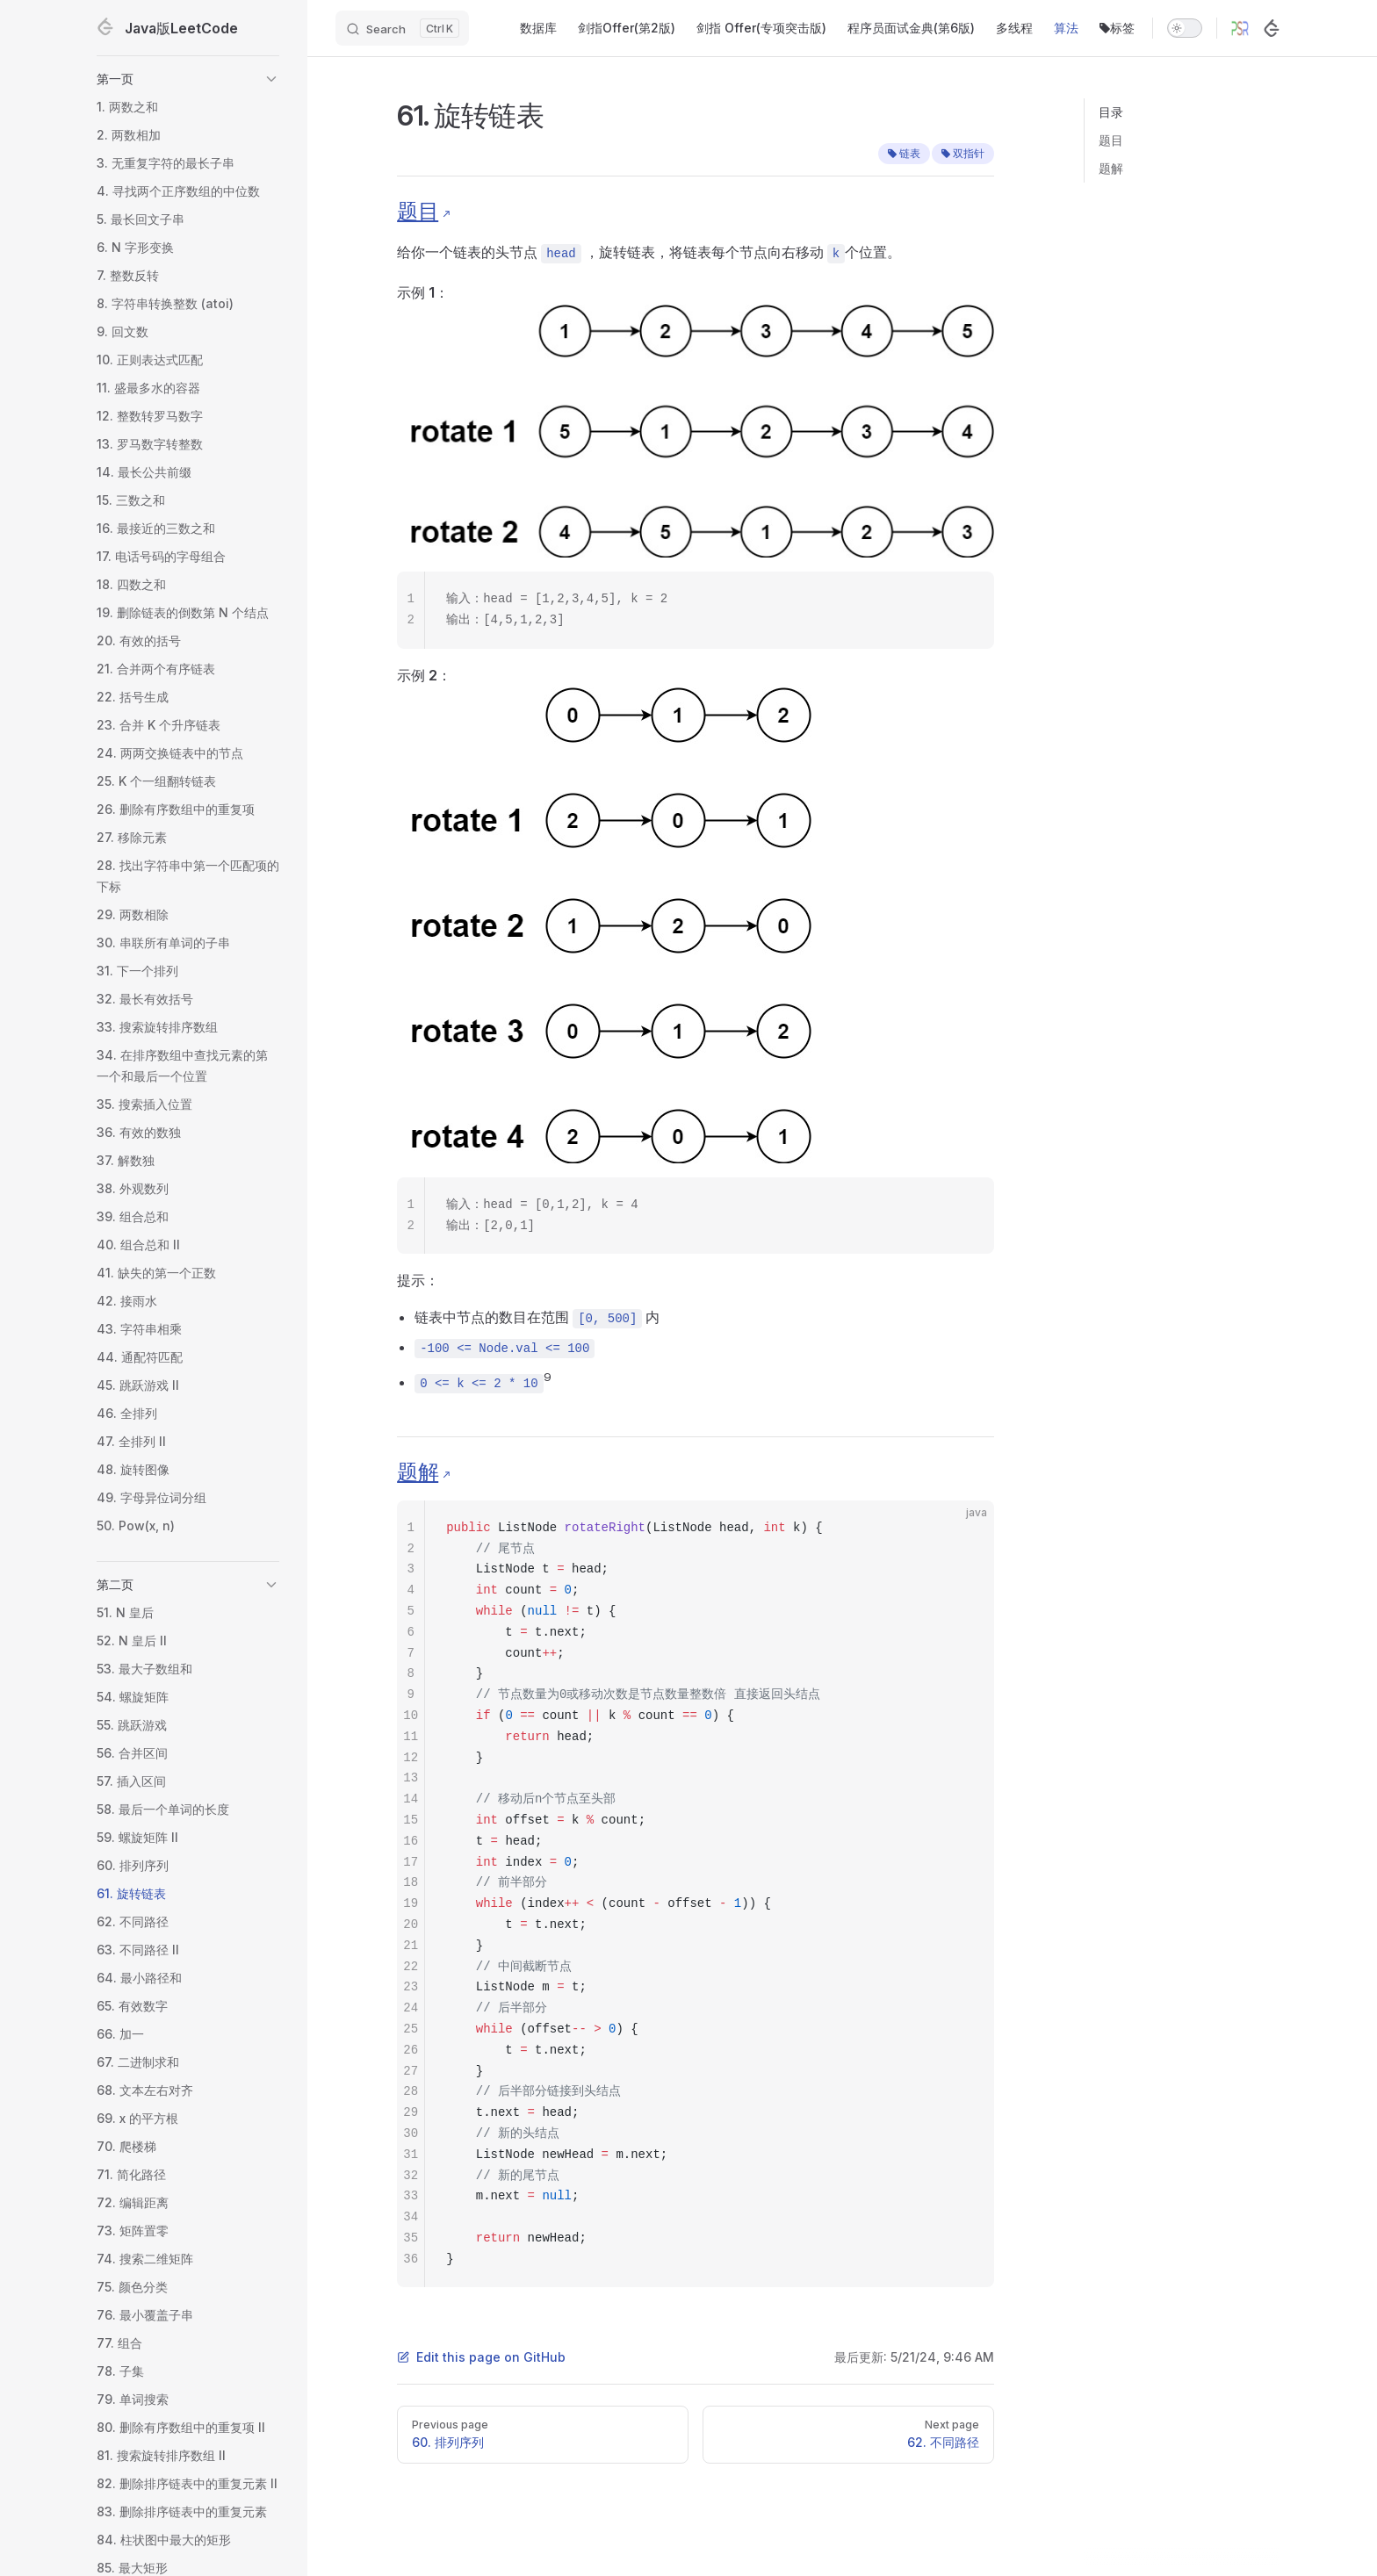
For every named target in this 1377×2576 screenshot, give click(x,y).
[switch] (1184, 28)
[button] (188, 79)
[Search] (402, 28)
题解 (1111, 168)
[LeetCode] (1271, 28)
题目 (1111, 140)
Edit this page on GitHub (481, 2356)
